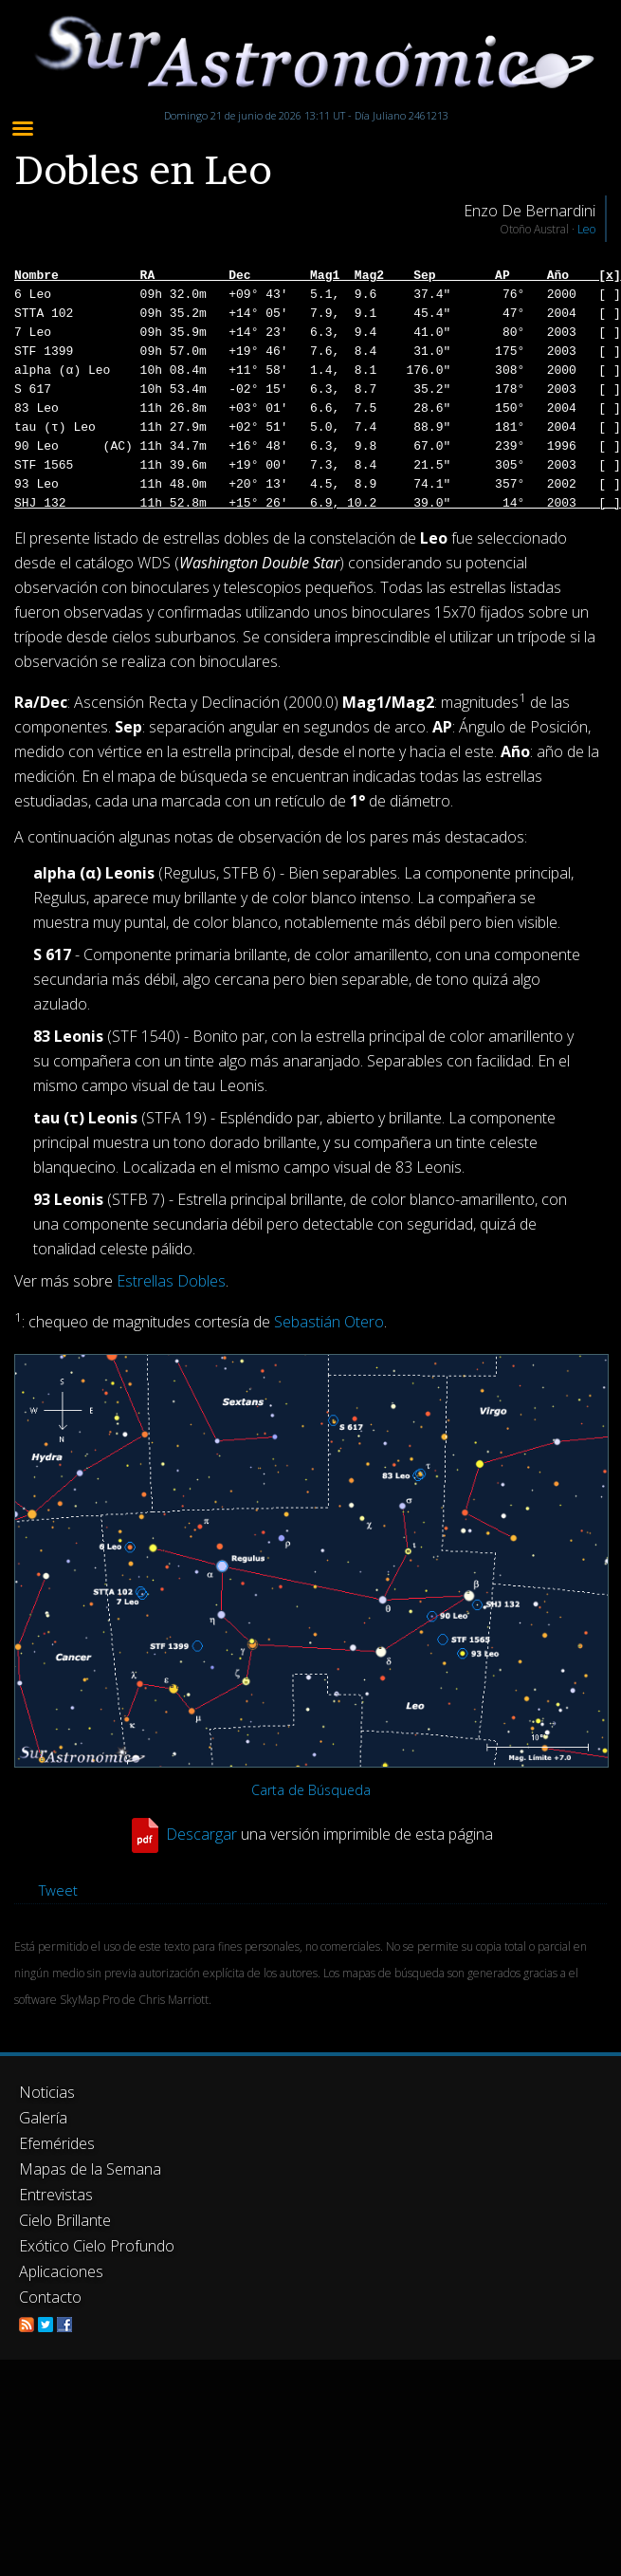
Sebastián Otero (329, 1322)
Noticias (47, 2092)
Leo (586, 229)
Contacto (50, 2297)
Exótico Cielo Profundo (96, 2245)
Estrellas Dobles (171, 1280)
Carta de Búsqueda (311, 1790)
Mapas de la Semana (90, 2169)
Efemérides (57, 2143)
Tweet (58, 1890)
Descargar (201, 1833)
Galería (43, 2117)
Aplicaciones (61, 2271)
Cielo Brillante (65, 2220)
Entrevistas (56, 2194)
